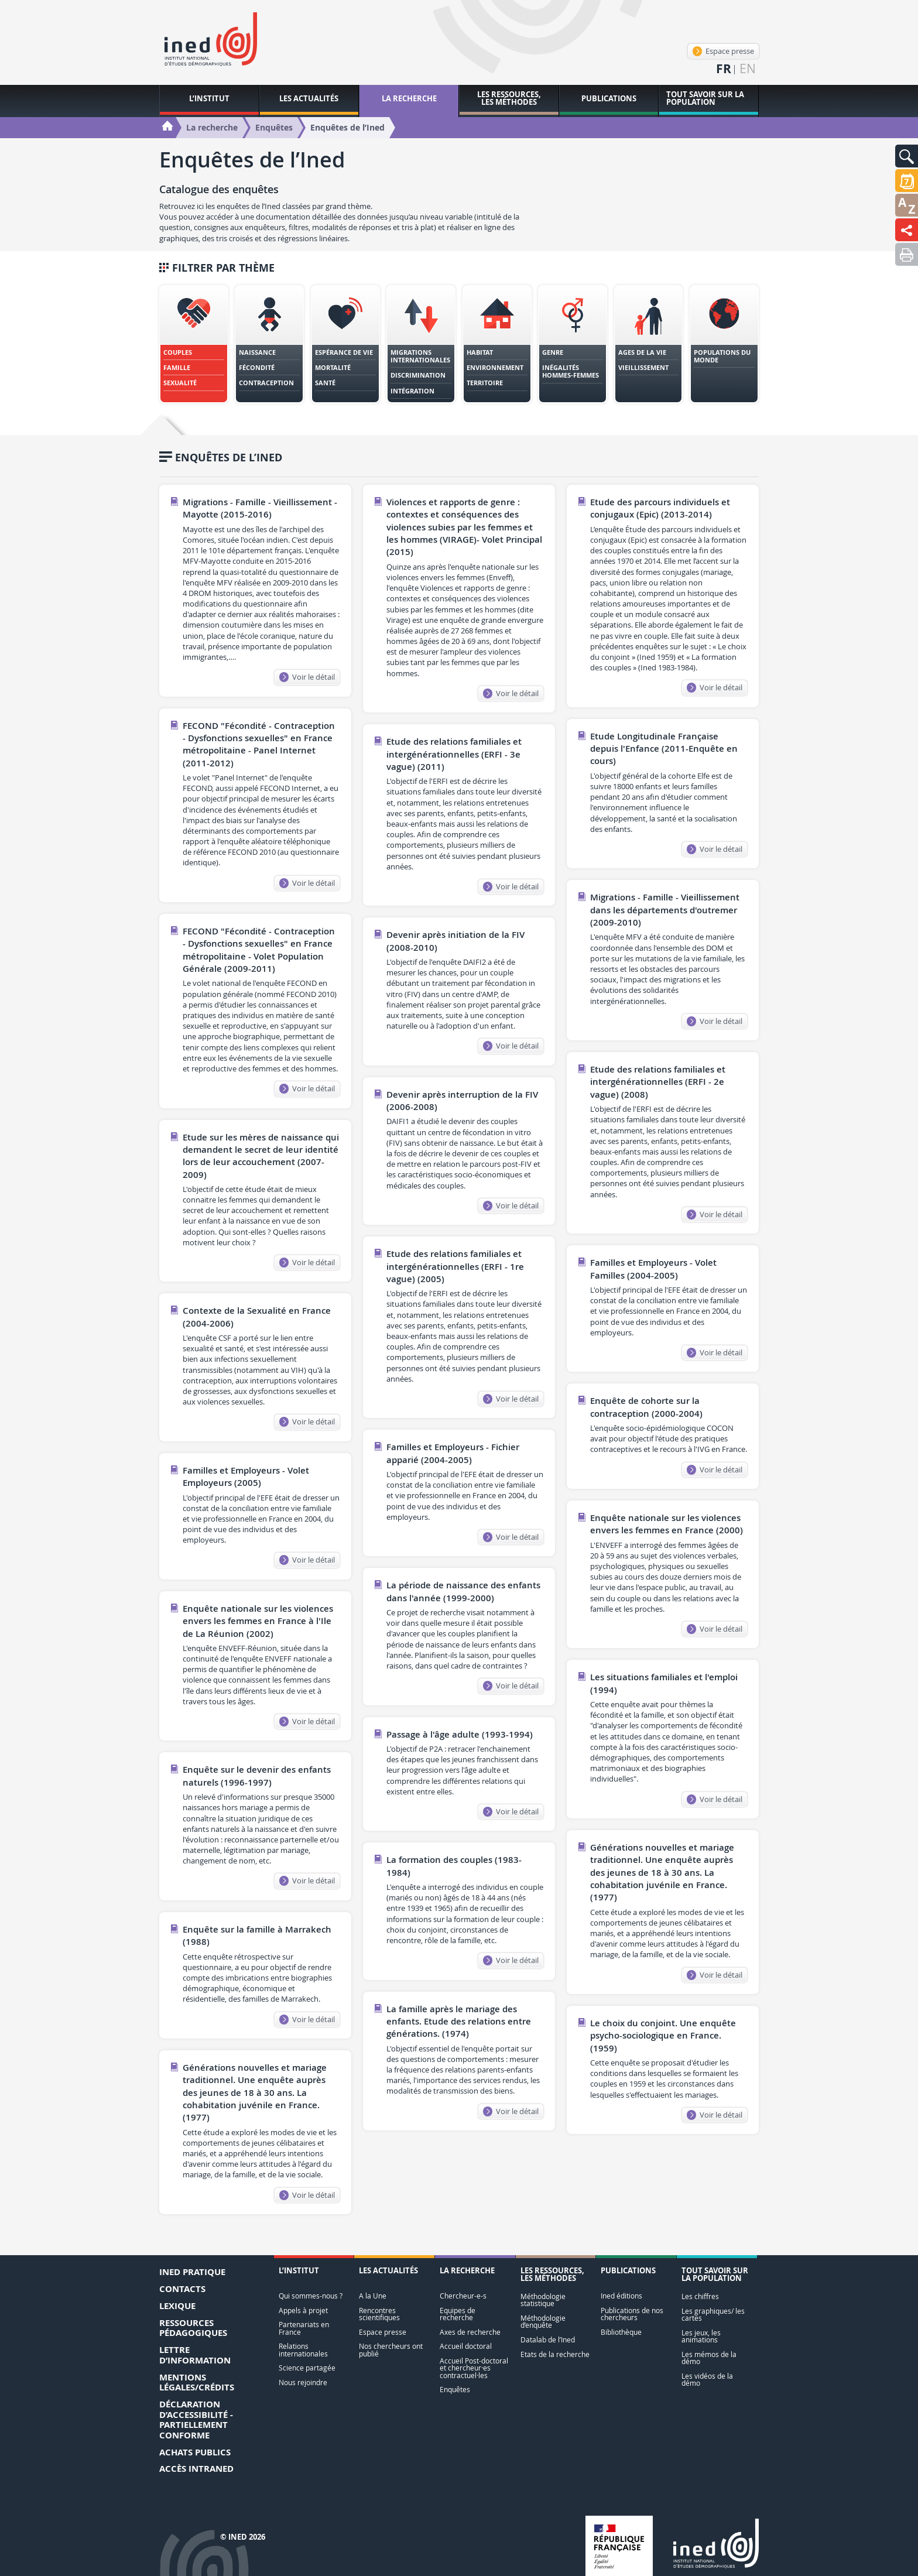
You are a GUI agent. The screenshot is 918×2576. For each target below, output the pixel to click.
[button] (906, 156)
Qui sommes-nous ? (310, 2296)
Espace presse (723, 51)
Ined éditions (621, 2296)
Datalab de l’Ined (547, 2340)
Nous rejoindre (303, 2382)
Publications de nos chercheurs (632, 2314)
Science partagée (307, 2368)
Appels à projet (303, 2310)
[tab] (194, 344)
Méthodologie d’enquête (543, 2321)
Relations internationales (303, 2349)
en (747, 69)
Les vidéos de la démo (707, 2379)
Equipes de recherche (457, 2314)
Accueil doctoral (466, 2346)
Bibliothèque (621, 2332)
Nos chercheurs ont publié (391, 2349)
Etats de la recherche (555, 2354)
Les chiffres (700, 2296)
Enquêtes (455, 2390)
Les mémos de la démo (709, 2357)
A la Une (372, 2296)
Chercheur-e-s (463, 2296)
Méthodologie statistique (543, 2299)
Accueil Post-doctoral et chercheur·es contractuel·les (474, 2368)
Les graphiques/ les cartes (713, 2314)
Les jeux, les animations (701, 2336)
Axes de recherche (470, 2332)
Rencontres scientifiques (379, 2314)
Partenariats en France (304, 2328)
